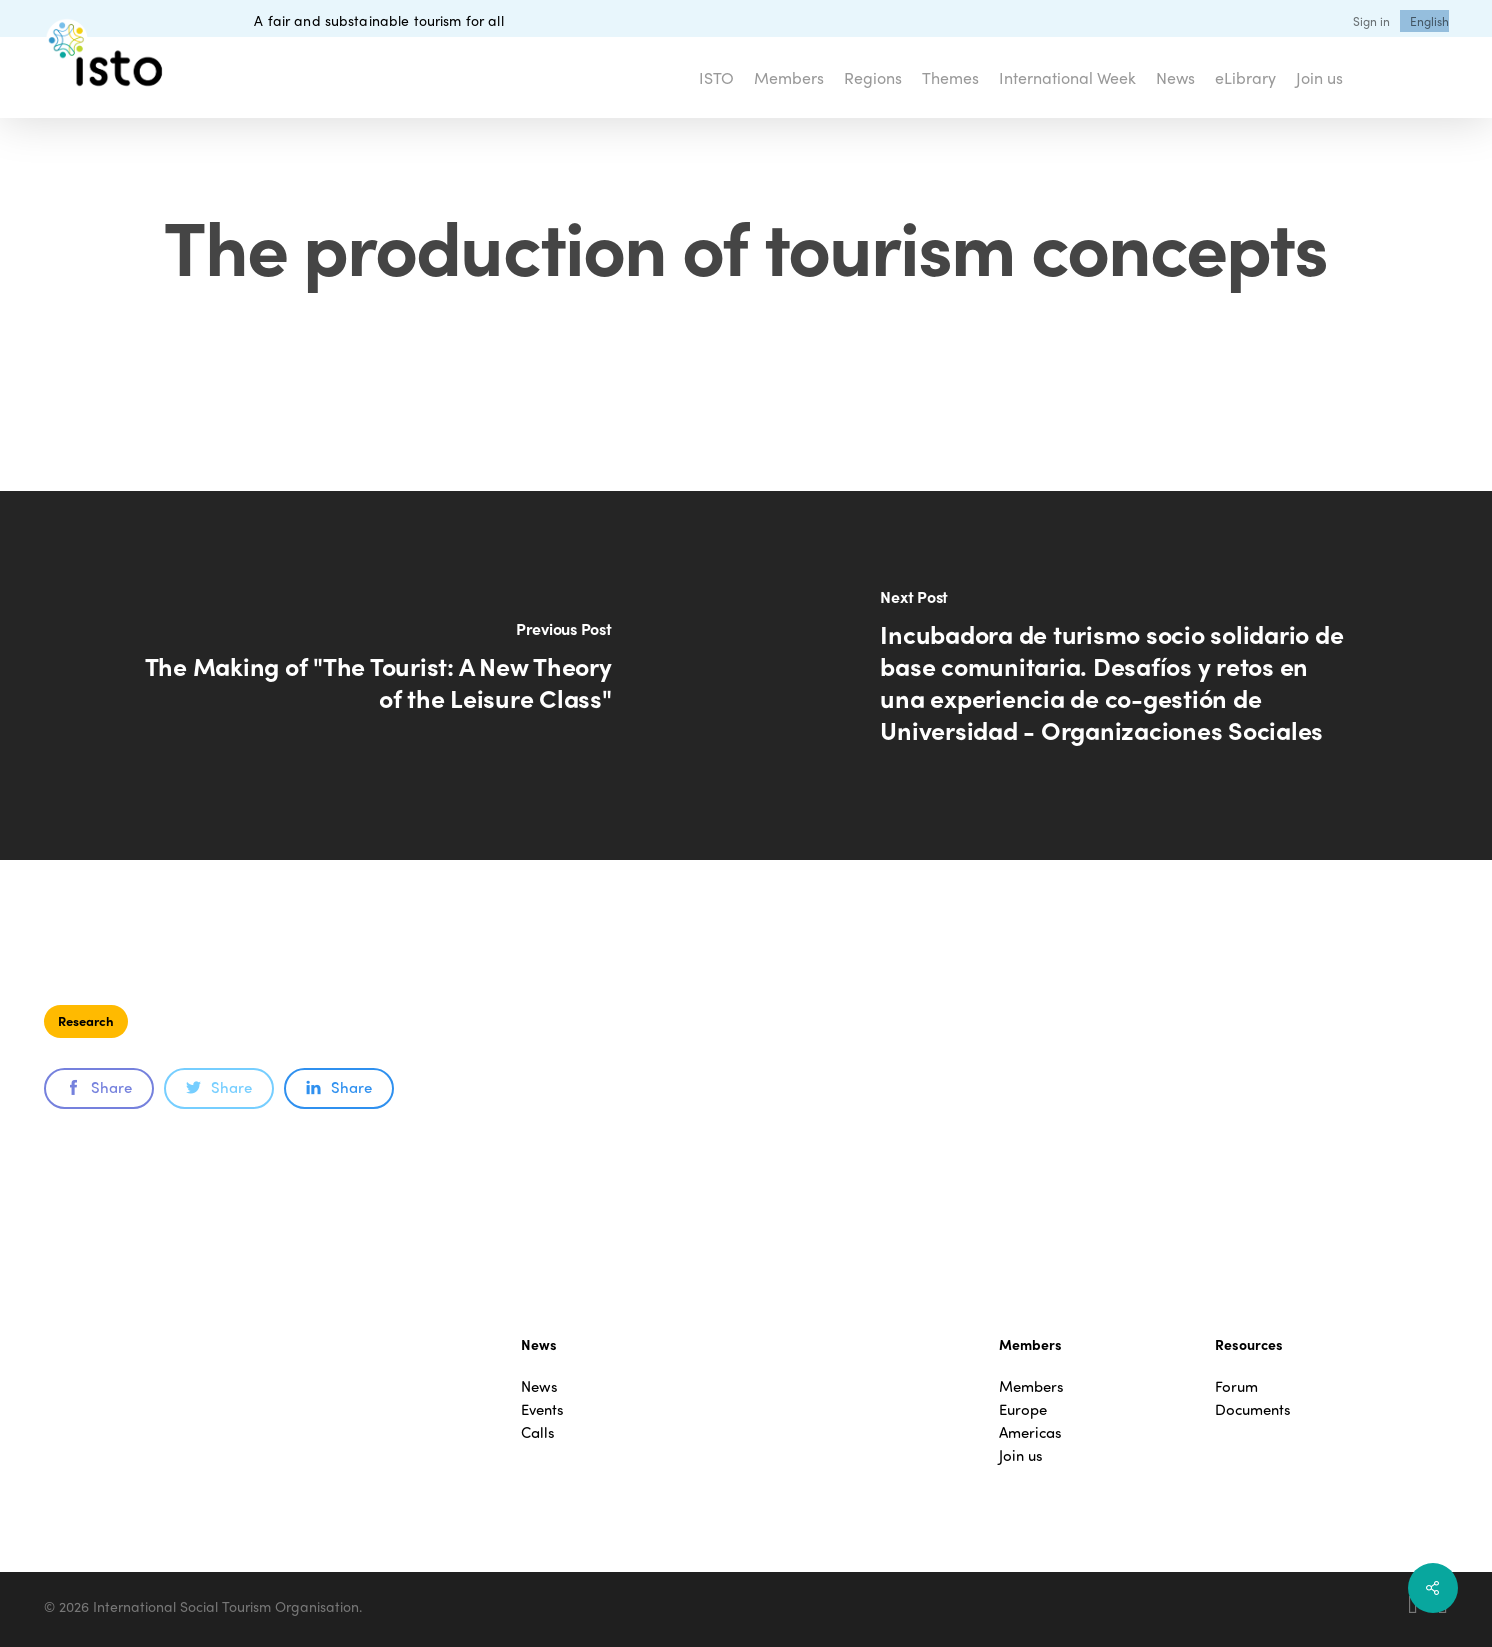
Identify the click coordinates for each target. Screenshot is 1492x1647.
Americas (1030, 1432)
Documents (1253, 1409)
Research (86, 1020)
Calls (538, 1432)
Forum (1236, 1386)
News (539, 1386)
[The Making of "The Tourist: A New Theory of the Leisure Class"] (373, 675)
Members (1031, 1386)
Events (542, 1409)
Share (99, 1087)
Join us (1021, 1455)
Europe (1023, 1409)
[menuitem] (1429, 21)
